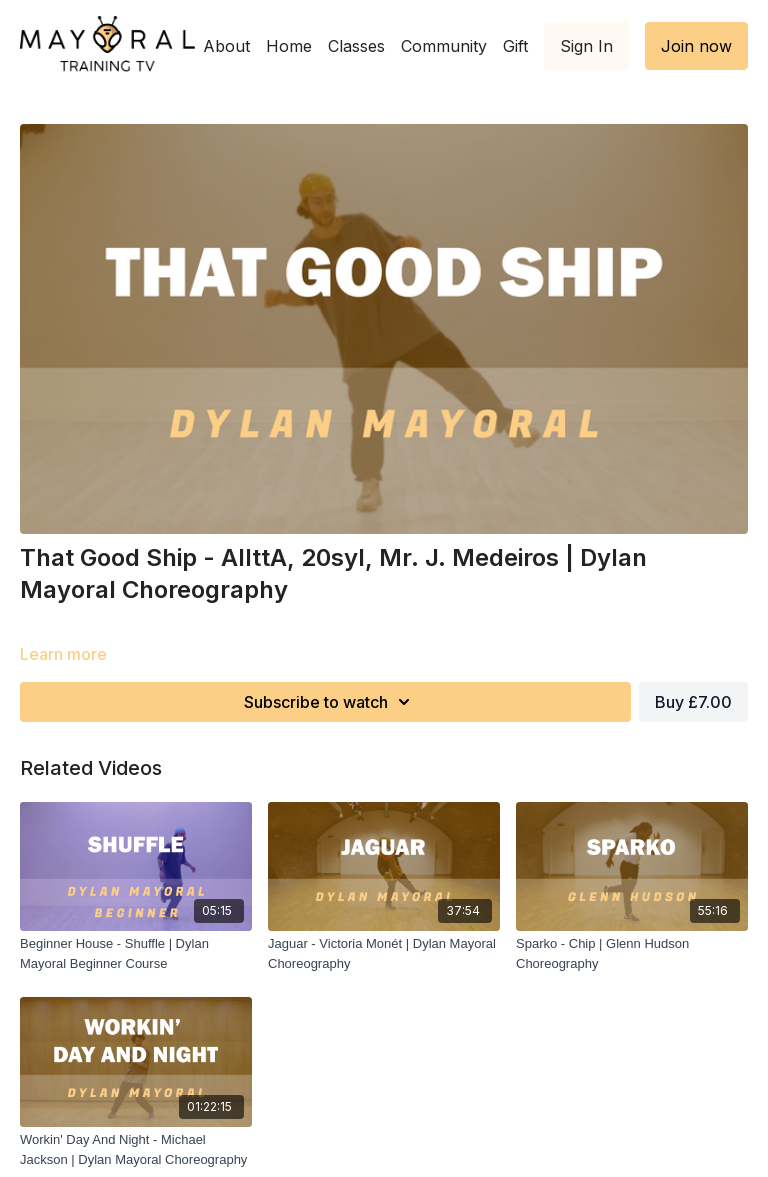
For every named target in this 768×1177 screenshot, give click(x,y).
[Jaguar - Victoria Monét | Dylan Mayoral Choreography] (384, 953)
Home (289, 46)
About (226, 46)
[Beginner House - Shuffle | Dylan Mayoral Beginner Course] (136, 953)
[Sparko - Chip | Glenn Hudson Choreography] (632, 953)
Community (444, 46)
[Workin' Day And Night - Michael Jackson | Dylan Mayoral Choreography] (136, 1149)
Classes (356, 46)
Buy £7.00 (693, 702)
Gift (515, 46)
